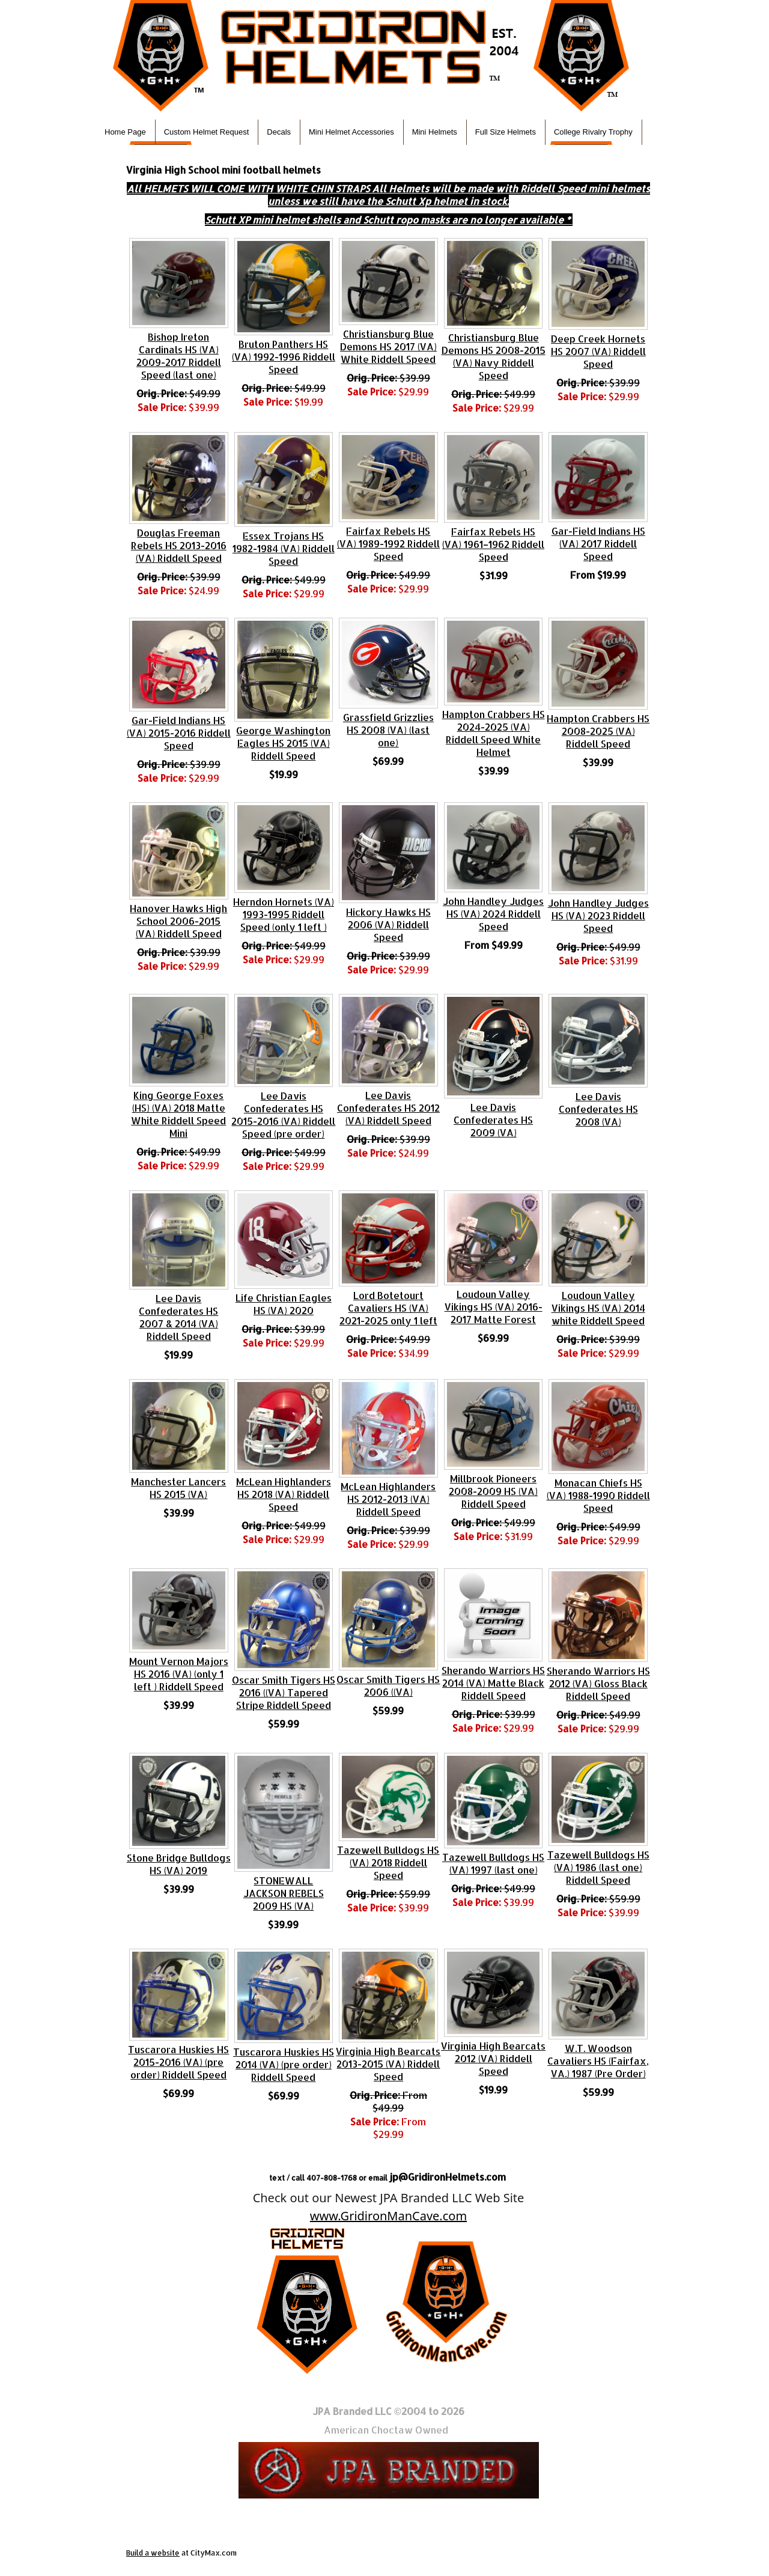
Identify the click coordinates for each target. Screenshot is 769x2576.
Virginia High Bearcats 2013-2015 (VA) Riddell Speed (388, 2064)
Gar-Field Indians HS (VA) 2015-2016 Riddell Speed (179, 733)
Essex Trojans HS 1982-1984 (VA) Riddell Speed (284, 548)
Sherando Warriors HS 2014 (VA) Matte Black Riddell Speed (493, 1683)
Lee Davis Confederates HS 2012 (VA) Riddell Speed (388, 1108)
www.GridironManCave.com (388, 2216)
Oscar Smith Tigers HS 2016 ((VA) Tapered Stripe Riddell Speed (283, 1692)
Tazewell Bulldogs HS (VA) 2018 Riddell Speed (388, 1862)
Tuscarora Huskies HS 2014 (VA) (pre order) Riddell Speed (283, 2064)
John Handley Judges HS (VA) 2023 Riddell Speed (598, 915)
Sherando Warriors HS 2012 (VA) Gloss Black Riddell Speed (598, 1683)
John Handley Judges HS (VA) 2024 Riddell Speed (493, 914)
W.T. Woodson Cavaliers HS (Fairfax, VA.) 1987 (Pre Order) (598, 2061)
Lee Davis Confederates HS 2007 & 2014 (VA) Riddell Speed (178, 1317)
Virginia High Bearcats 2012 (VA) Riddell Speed (493, 2058)
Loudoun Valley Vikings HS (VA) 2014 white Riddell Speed (598, 1308)
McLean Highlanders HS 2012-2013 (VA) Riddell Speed (388, 1499)
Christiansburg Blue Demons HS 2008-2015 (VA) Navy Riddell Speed (494, 356)
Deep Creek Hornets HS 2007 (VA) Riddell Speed (598, 351)
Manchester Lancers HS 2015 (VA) (178, 1487)
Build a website (153, 2552)
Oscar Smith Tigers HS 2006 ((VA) (388, 1685)
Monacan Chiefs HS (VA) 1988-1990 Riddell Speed (598, 1495)
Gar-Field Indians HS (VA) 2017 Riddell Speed (598, 543)
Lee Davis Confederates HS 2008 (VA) (598, 1109)
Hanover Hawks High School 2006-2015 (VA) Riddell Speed (178, 921)
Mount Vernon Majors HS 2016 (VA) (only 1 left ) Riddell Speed (178, 1674)
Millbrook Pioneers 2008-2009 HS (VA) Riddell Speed (493, 1491)
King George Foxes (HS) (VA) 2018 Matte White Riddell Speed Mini (178, 1114)
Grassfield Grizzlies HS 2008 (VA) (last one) (388, 730)
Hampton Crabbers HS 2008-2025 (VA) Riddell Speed (598, 731)
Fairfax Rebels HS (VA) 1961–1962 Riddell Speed (493, 544)
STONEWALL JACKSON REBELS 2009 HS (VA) (283, 1893)
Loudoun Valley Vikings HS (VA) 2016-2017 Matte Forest (494, 1307)
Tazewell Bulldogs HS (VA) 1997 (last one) (493, 1863)
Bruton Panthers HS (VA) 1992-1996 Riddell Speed (283, 357)
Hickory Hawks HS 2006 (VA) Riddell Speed (388, 924)
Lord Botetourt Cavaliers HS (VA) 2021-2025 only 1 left (388, 1308)
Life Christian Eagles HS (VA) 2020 (284, 1304)
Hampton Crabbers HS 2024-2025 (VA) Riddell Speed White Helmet (493, 733)
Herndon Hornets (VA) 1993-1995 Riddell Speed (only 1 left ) (283, 914)
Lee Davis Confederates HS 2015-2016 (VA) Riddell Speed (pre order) (283, 1114)
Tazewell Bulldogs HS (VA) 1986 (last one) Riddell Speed (598, 1867)
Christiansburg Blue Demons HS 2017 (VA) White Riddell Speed (388, 346)
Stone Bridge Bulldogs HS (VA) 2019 (179, 1864)
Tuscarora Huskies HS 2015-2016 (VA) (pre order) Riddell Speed (178, 2062)
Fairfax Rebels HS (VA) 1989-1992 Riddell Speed (388, 543)
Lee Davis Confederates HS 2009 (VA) (493, 1120)
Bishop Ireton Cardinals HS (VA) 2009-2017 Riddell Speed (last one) (178, 355)
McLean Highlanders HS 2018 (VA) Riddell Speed (283, 1494)
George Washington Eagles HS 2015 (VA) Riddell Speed (283, 743)
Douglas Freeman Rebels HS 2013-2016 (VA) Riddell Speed (178, 545)
